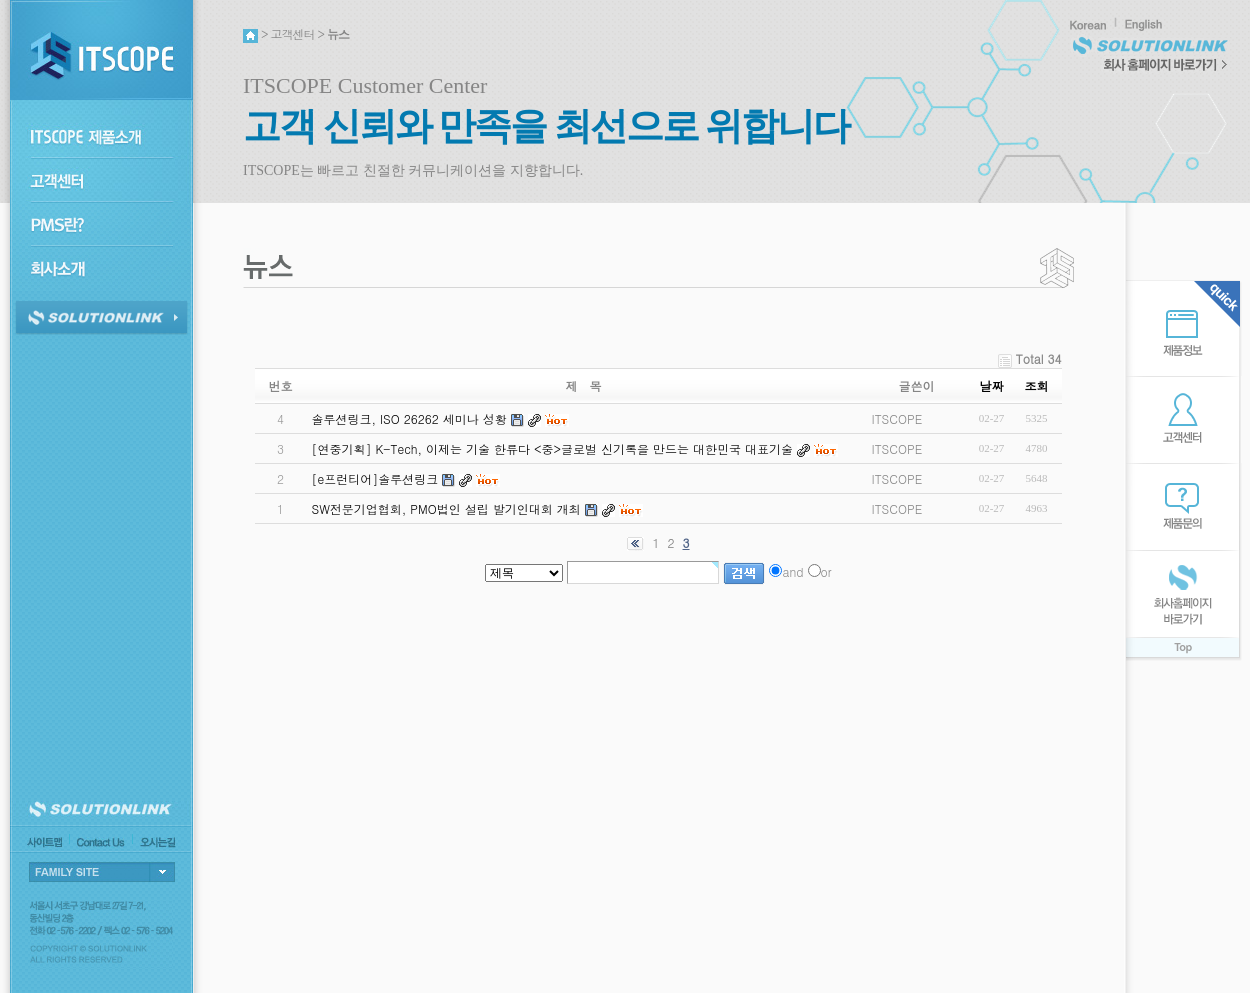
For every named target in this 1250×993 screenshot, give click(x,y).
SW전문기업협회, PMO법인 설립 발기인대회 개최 (445, 508)
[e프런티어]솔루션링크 (374, 478)
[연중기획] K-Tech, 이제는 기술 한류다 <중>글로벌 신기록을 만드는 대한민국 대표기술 (552, 448)
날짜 (992, 385)
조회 (1037, 385)
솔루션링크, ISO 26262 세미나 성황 (408, 418)
